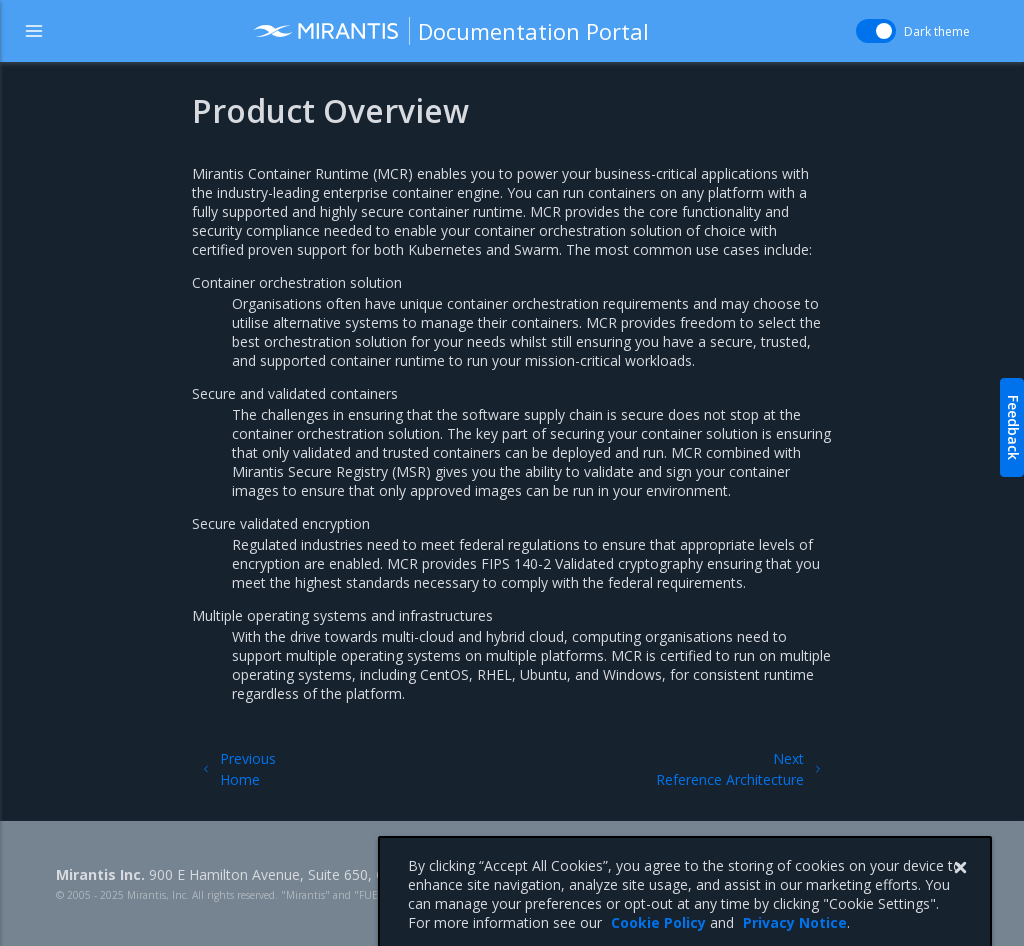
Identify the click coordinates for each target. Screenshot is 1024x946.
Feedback (1013, 427)
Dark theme (937, 31)
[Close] (960, 887)
